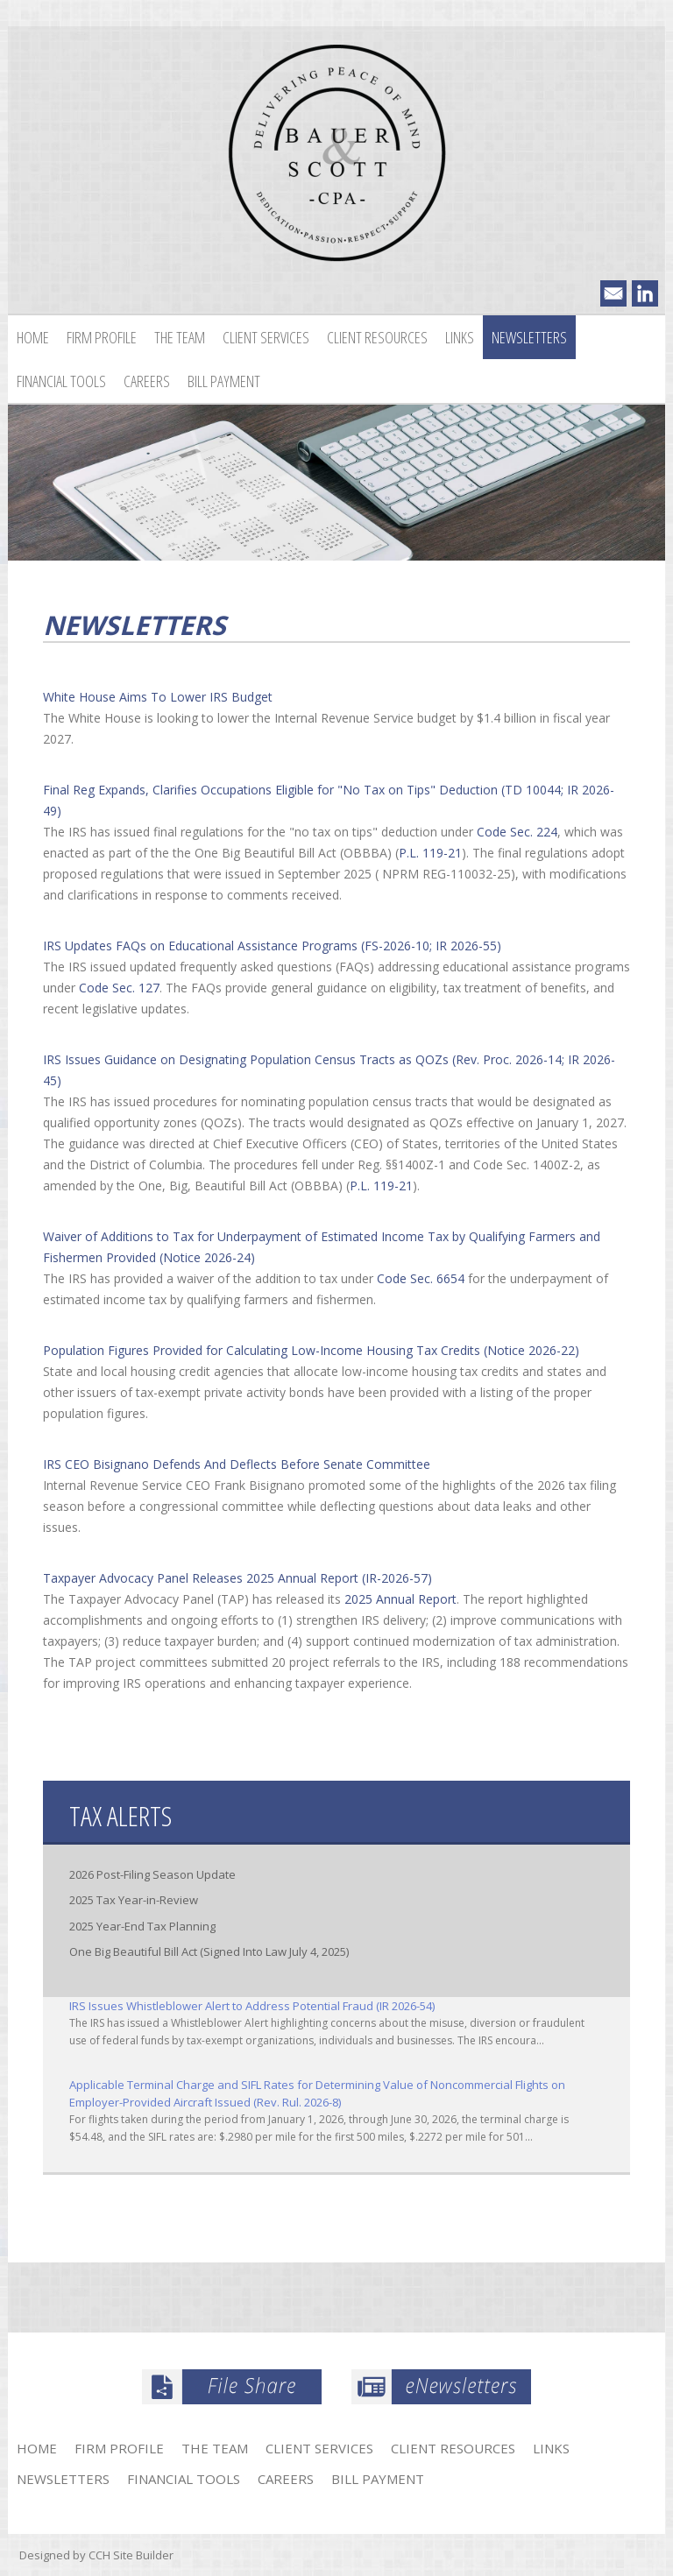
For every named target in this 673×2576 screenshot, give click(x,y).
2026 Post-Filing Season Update (152, 1874)
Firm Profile (102, 337)
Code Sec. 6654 (420, 1278)
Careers (147, 381)
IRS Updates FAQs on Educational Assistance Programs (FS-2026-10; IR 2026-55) (272, 945)
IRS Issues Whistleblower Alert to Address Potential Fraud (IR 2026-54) (252, 2006)
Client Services (266, 337)
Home (33, 337)
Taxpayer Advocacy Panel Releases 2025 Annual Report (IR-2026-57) (237, 1578)
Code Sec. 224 (517, 831)
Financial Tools (61, 381)
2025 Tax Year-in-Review (133, 1900)
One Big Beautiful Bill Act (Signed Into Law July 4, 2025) (209, 1951)
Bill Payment (224, 381)
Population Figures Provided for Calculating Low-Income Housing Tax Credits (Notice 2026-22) (311, 1350)
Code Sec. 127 (119, 987)
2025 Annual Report (400, 1599)
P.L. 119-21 (430, 852)
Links (459, 337)
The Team (179, 337)
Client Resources (377, 337)
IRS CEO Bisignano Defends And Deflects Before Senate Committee (236, 1464)
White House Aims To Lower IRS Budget (158, 696)
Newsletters (529, 337)
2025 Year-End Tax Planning (142, 1926)
